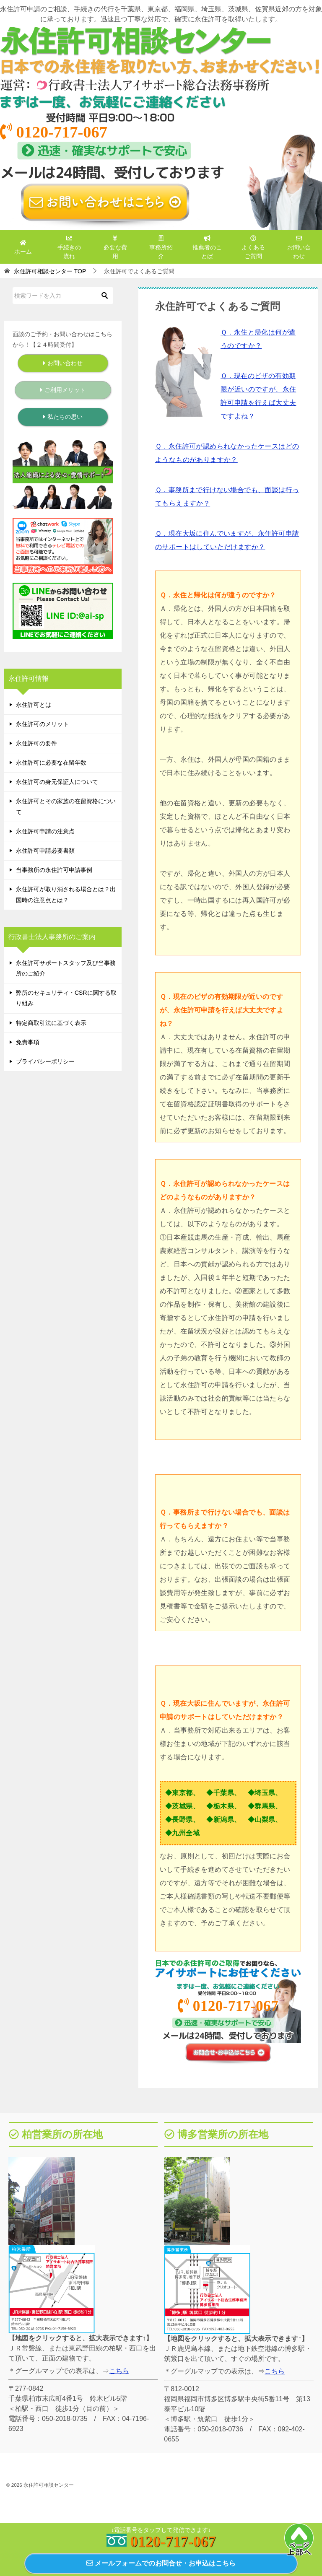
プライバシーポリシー (45, 1061)
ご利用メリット (62, 390)
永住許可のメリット (42, 724)
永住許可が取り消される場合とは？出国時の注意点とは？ (66, 894)
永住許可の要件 (36, 743)
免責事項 (27, 1042)
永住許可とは (33, 704)
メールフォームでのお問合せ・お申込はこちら (161, 2563)
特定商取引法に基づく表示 (51, 1023)
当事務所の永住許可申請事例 (54, 869)
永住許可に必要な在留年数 (51, 762)
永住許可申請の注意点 (45, 831)
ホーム (23, 247)
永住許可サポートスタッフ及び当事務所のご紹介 (66, 968)
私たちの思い (62, 416)
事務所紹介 (161, 247)
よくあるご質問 (253, 247)
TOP (50, 271)
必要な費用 (115, 247)
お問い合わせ (299, 247)
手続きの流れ (69, 247)
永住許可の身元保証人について (57, 781)
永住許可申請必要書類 (45, 850)
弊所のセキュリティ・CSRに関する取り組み (66, 998)
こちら (119, 2370)
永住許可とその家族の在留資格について (66, 806)
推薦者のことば (207, 247)
